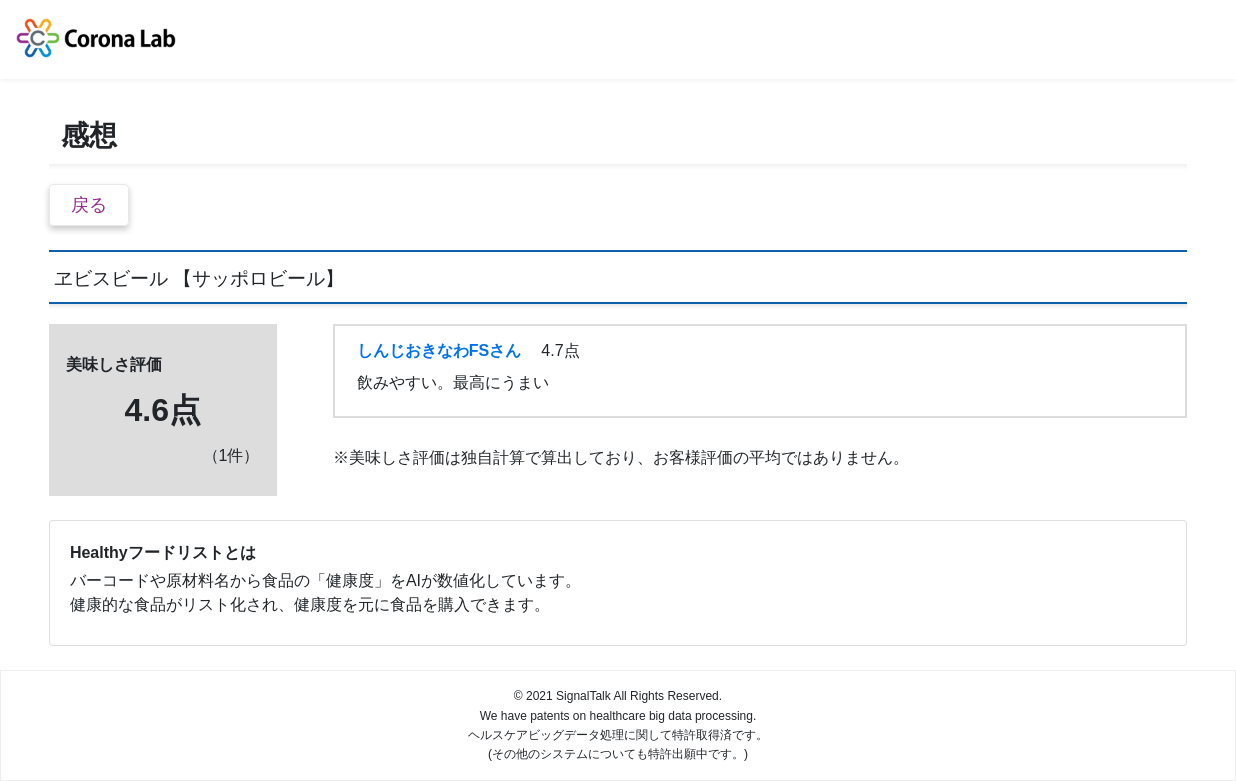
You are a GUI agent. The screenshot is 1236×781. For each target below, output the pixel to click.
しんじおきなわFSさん (439, 350)
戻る (89, 205)
